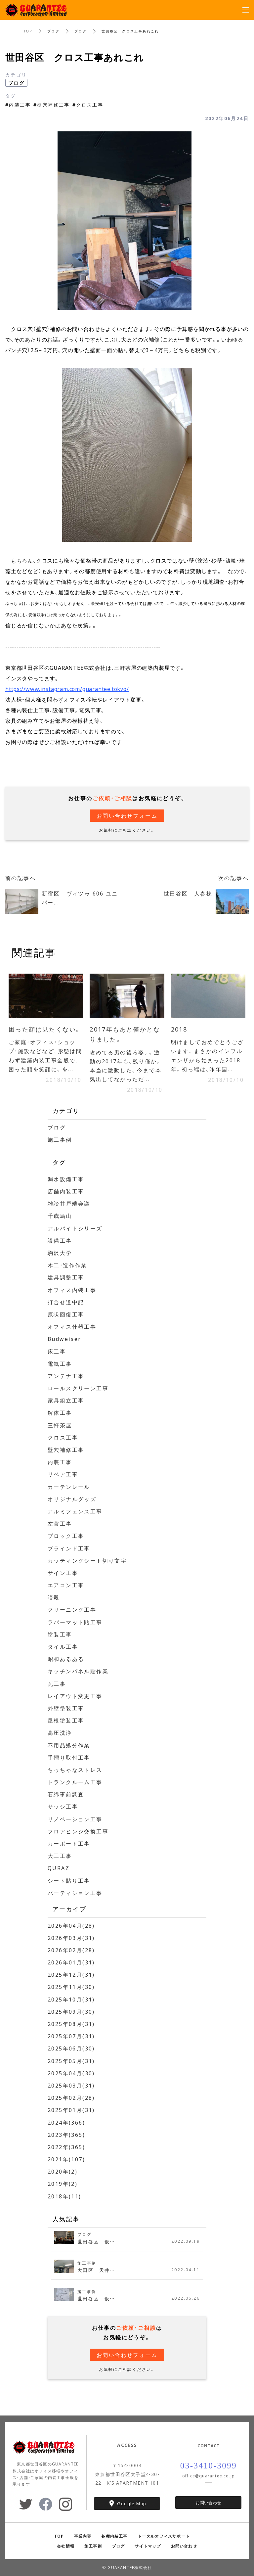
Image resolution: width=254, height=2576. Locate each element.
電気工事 (60, 1363)
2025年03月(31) (71, 2086)
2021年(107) (66, 2159)
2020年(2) (62, 2172)
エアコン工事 (66, 1585)
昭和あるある (66, 1659)
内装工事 (60, 1462)
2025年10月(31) (71, 1999)
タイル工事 (63, 1647)
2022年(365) (66, 2147)
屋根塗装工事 (66, 1721)
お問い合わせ (208, 2503)
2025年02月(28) (71, 2098)
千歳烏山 (60, 1216)
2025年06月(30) (71, 2048)
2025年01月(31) (71, 2110)
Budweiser (65, 1339)
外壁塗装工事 (66, 1708)
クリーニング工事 (72, 1610)
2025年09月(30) (71, 2011)
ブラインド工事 (69, 1548)
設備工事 (60, 1240)
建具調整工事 (66, 1277)
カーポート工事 (69, 1844)
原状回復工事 (66, 1314)
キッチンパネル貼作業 (78, 1671)
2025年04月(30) (71, 2073)
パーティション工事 (75, 1893)
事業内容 (83, 2536)
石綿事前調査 (66, 1794)
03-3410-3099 (208, 2465)
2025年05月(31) (71, 2061)
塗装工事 (60, 1634)
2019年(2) (62, 2184)
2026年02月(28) (71, 1950)
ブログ (53, 30)
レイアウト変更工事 (75, 1696)
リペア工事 (63, 1474)
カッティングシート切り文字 (87, 1560)
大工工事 (60, 1856)
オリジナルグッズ (72, 1499)
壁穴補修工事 (66, 1450)
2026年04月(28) (71, 1925)
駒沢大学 (60, 1253)
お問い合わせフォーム (127, 815)
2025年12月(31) (71, 1975)
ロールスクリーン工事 (78, 1388)
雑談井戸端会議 (69, 1204)
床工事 (57, 1351)
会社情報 (65, 2546)
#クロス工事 (87, 104)
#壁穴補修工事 (51, 104)
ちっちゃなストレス (75, 1770)
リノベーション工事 (75, 1819)
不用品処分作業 (69, 1745)
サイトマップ (148, 2546)
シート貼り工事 (69, 1880)
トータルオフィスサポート (164, 2536)
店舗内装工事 (66, 1191)
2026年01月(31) (71, 1962)
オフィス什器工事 (72, 1327)
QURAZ (58, 1868)
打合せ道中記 (66, 1302)
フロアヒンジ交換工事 (78, 1831)
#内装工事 (18, 104)
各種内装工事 (114, 2536)
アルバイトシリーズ (75, 1228)
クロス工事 (63, 1437)
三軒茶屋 (60, 1425)
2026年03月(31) (71, 1938)
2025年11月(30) (71, 1987)
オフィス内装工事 (72, 1290)
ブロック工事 (66, 1536)
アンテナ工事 (66, 1376)
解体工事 (60, 1413)
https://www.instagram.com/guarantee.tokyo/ (67, 689)
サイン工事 (63, 1573)
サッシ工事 (63, 1807)
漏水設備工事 (66, 1179)
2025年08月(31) (71, 2024)
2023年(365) (66, 2135)
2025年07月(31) (71, 2036)
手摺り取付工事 (69, 1757)
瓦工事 (57, 1683)
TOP (27, 30)
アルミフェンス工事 (75, 1511)
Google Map (131, 2503)
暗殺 (54, 1597)
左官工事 (60, 1524)
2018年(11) (64, 2196)
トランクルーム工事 (75, 1782)
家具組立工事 (66, 1400)
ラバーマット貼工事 (75, 1622)
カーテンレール (69, 1487)
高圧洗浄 (60, 1733)
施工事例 (60, 1140)
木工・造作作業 (68, 1265)
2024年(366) (66, 2122)
